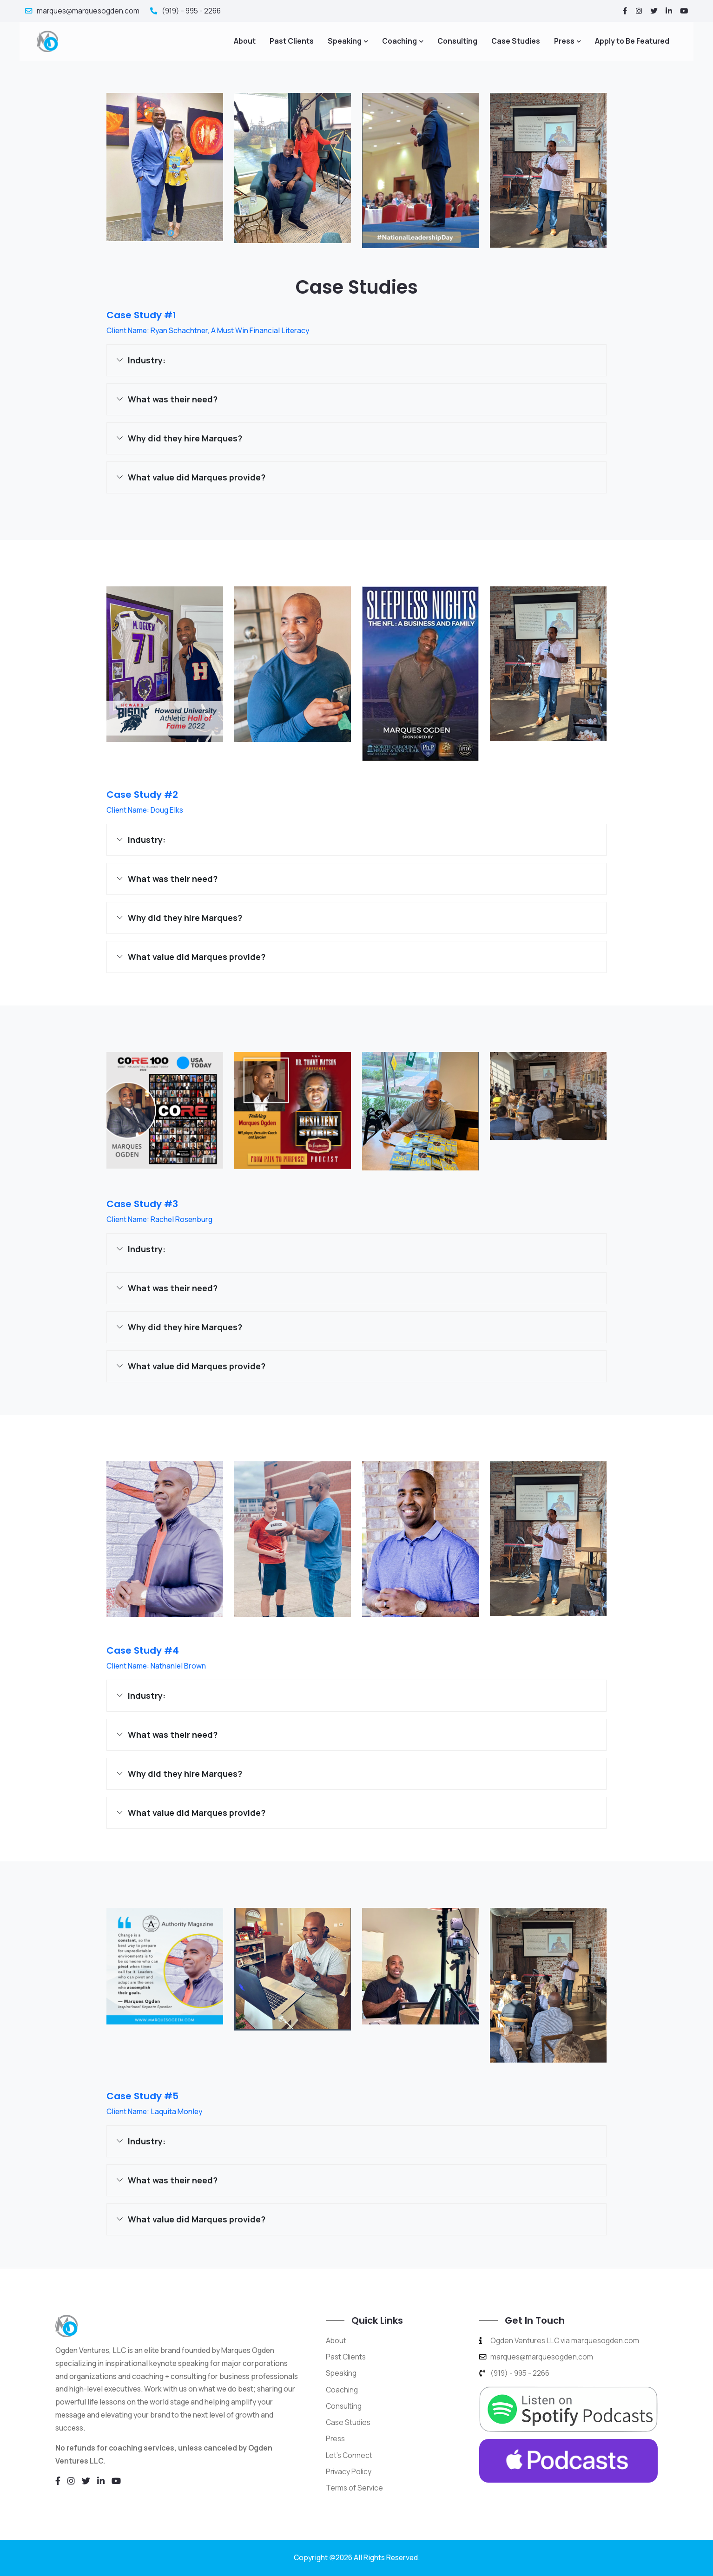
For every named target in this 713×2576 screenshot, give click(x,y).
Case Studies (515, 41)
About (245, 41)
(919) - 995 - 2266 (186, 11)
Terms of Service (355, 2488)
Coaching (399, 41)
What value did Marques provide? (196, 477)
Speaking (345, 41)
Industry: (146, 360)
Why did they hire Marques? (185, 438)
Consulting (457, 41)
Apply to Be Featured (632, 41)
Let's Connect (349, 2455)
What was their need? (173, 399)
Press (564, 41)
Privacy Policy (349, 2471)
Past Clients (292, 41)
